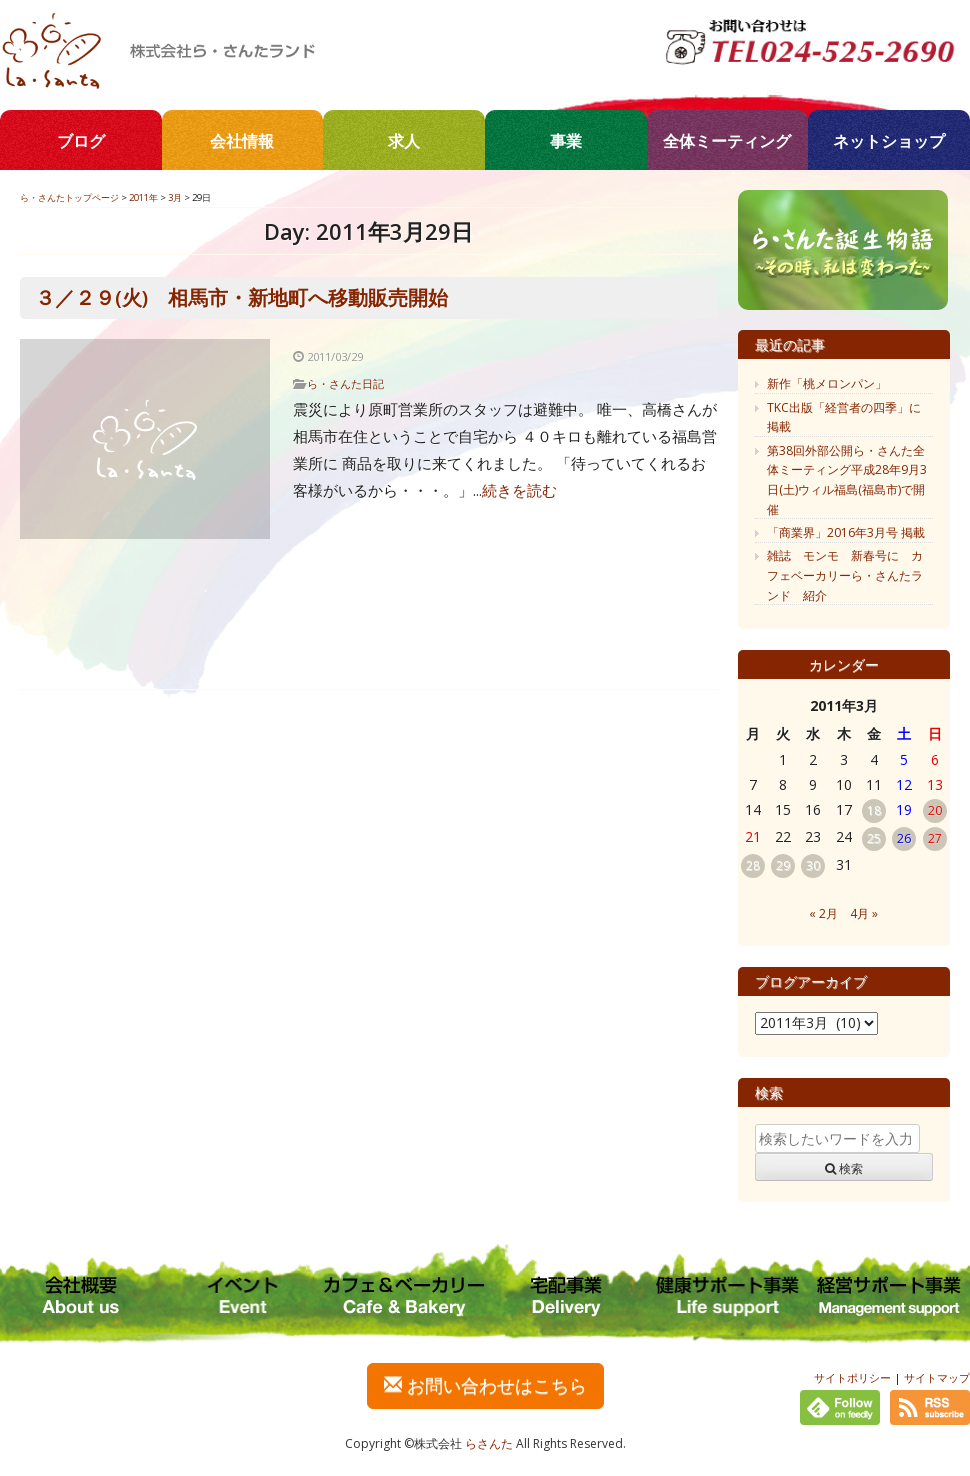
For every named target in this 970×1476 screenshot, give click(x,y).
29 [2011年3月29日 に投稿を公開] (783, 865)
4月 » (864, 913)
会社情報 (242, 141)
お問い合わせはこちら (485, 1385)
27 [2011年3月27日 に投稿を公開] (935, 838)
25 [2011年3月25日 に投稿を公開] (874, 838)
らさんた (489, 1443)
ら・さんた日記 (345, 383)
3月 (175, 197)
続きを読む (519, 490)
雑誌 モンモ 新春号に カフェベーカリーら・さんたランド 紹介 (845, 575)
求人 (404, 141)
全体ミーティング (727, 141)
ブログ (81, 141)
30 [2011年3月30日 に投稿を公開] (813, 865)
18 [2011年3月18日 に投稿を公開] (874, 810)
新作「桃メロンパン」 (827, 383)
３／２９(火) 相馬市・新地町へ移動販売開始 (241, 297)
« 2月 (823, 913)
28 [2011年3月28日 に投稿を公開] (753, 865)
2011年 (143, 197)
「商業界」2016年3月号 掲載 (846, 532)
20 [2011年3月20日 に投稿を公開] (935, 810)
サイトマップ (937, 1377)
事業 (566, 141)
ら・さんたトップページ (69, 197)
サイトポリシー (852, 1377)
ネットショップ (889, 141)
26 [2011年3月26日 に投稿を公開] (904, 838)
